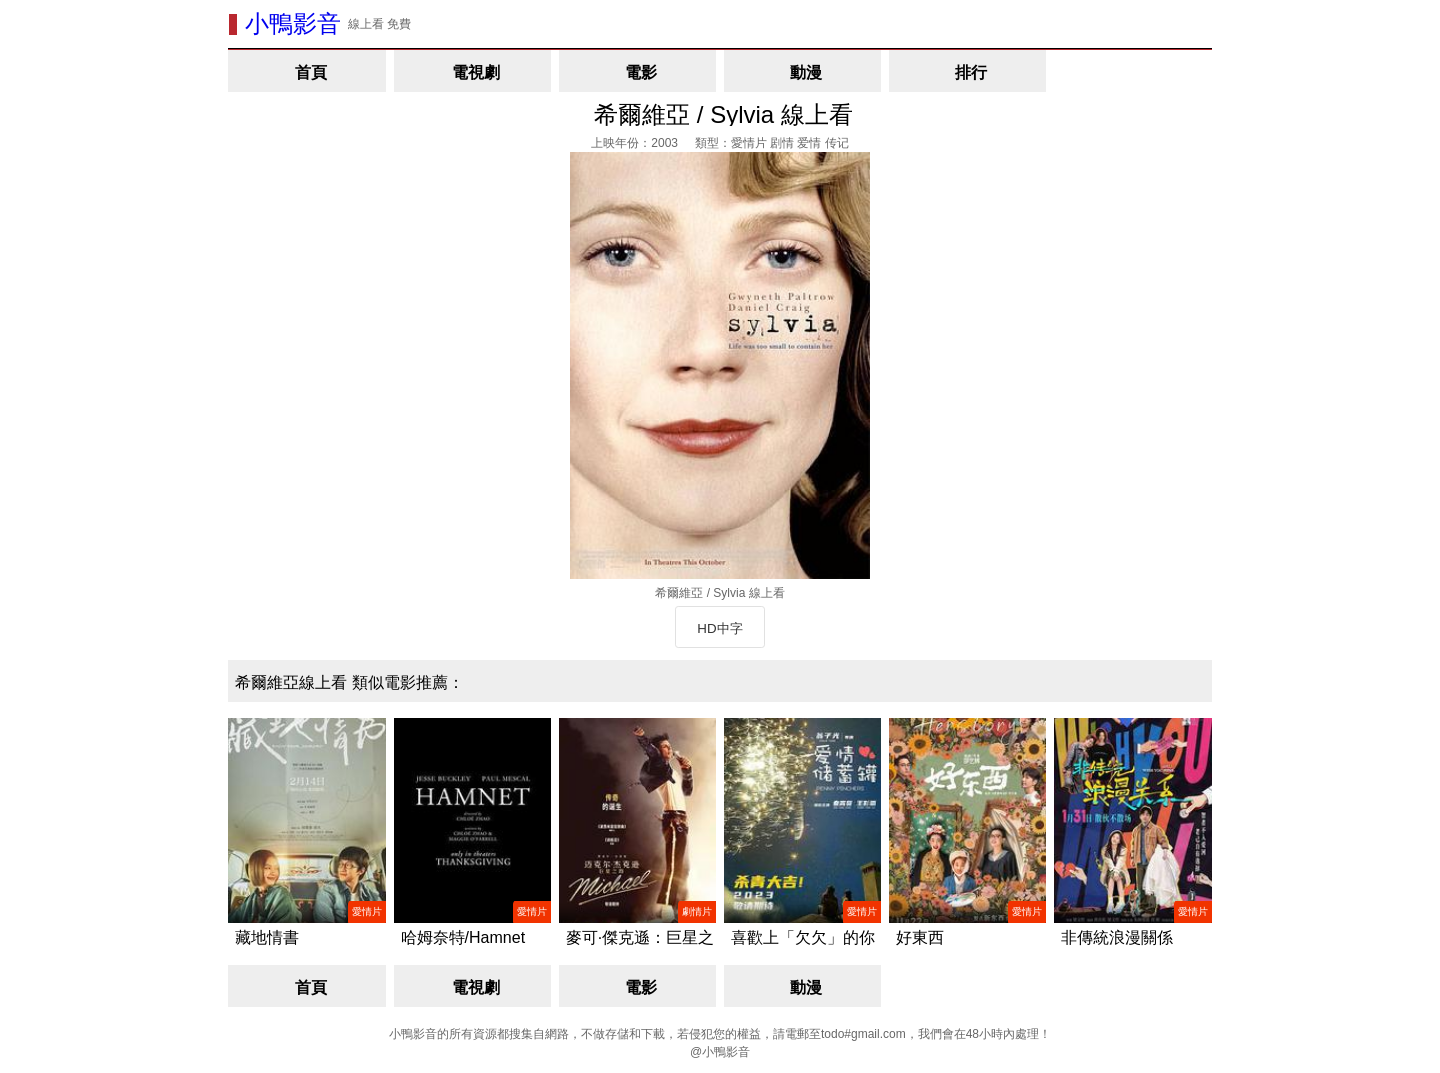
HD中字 (719, 628)
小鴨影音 (293, 23)
